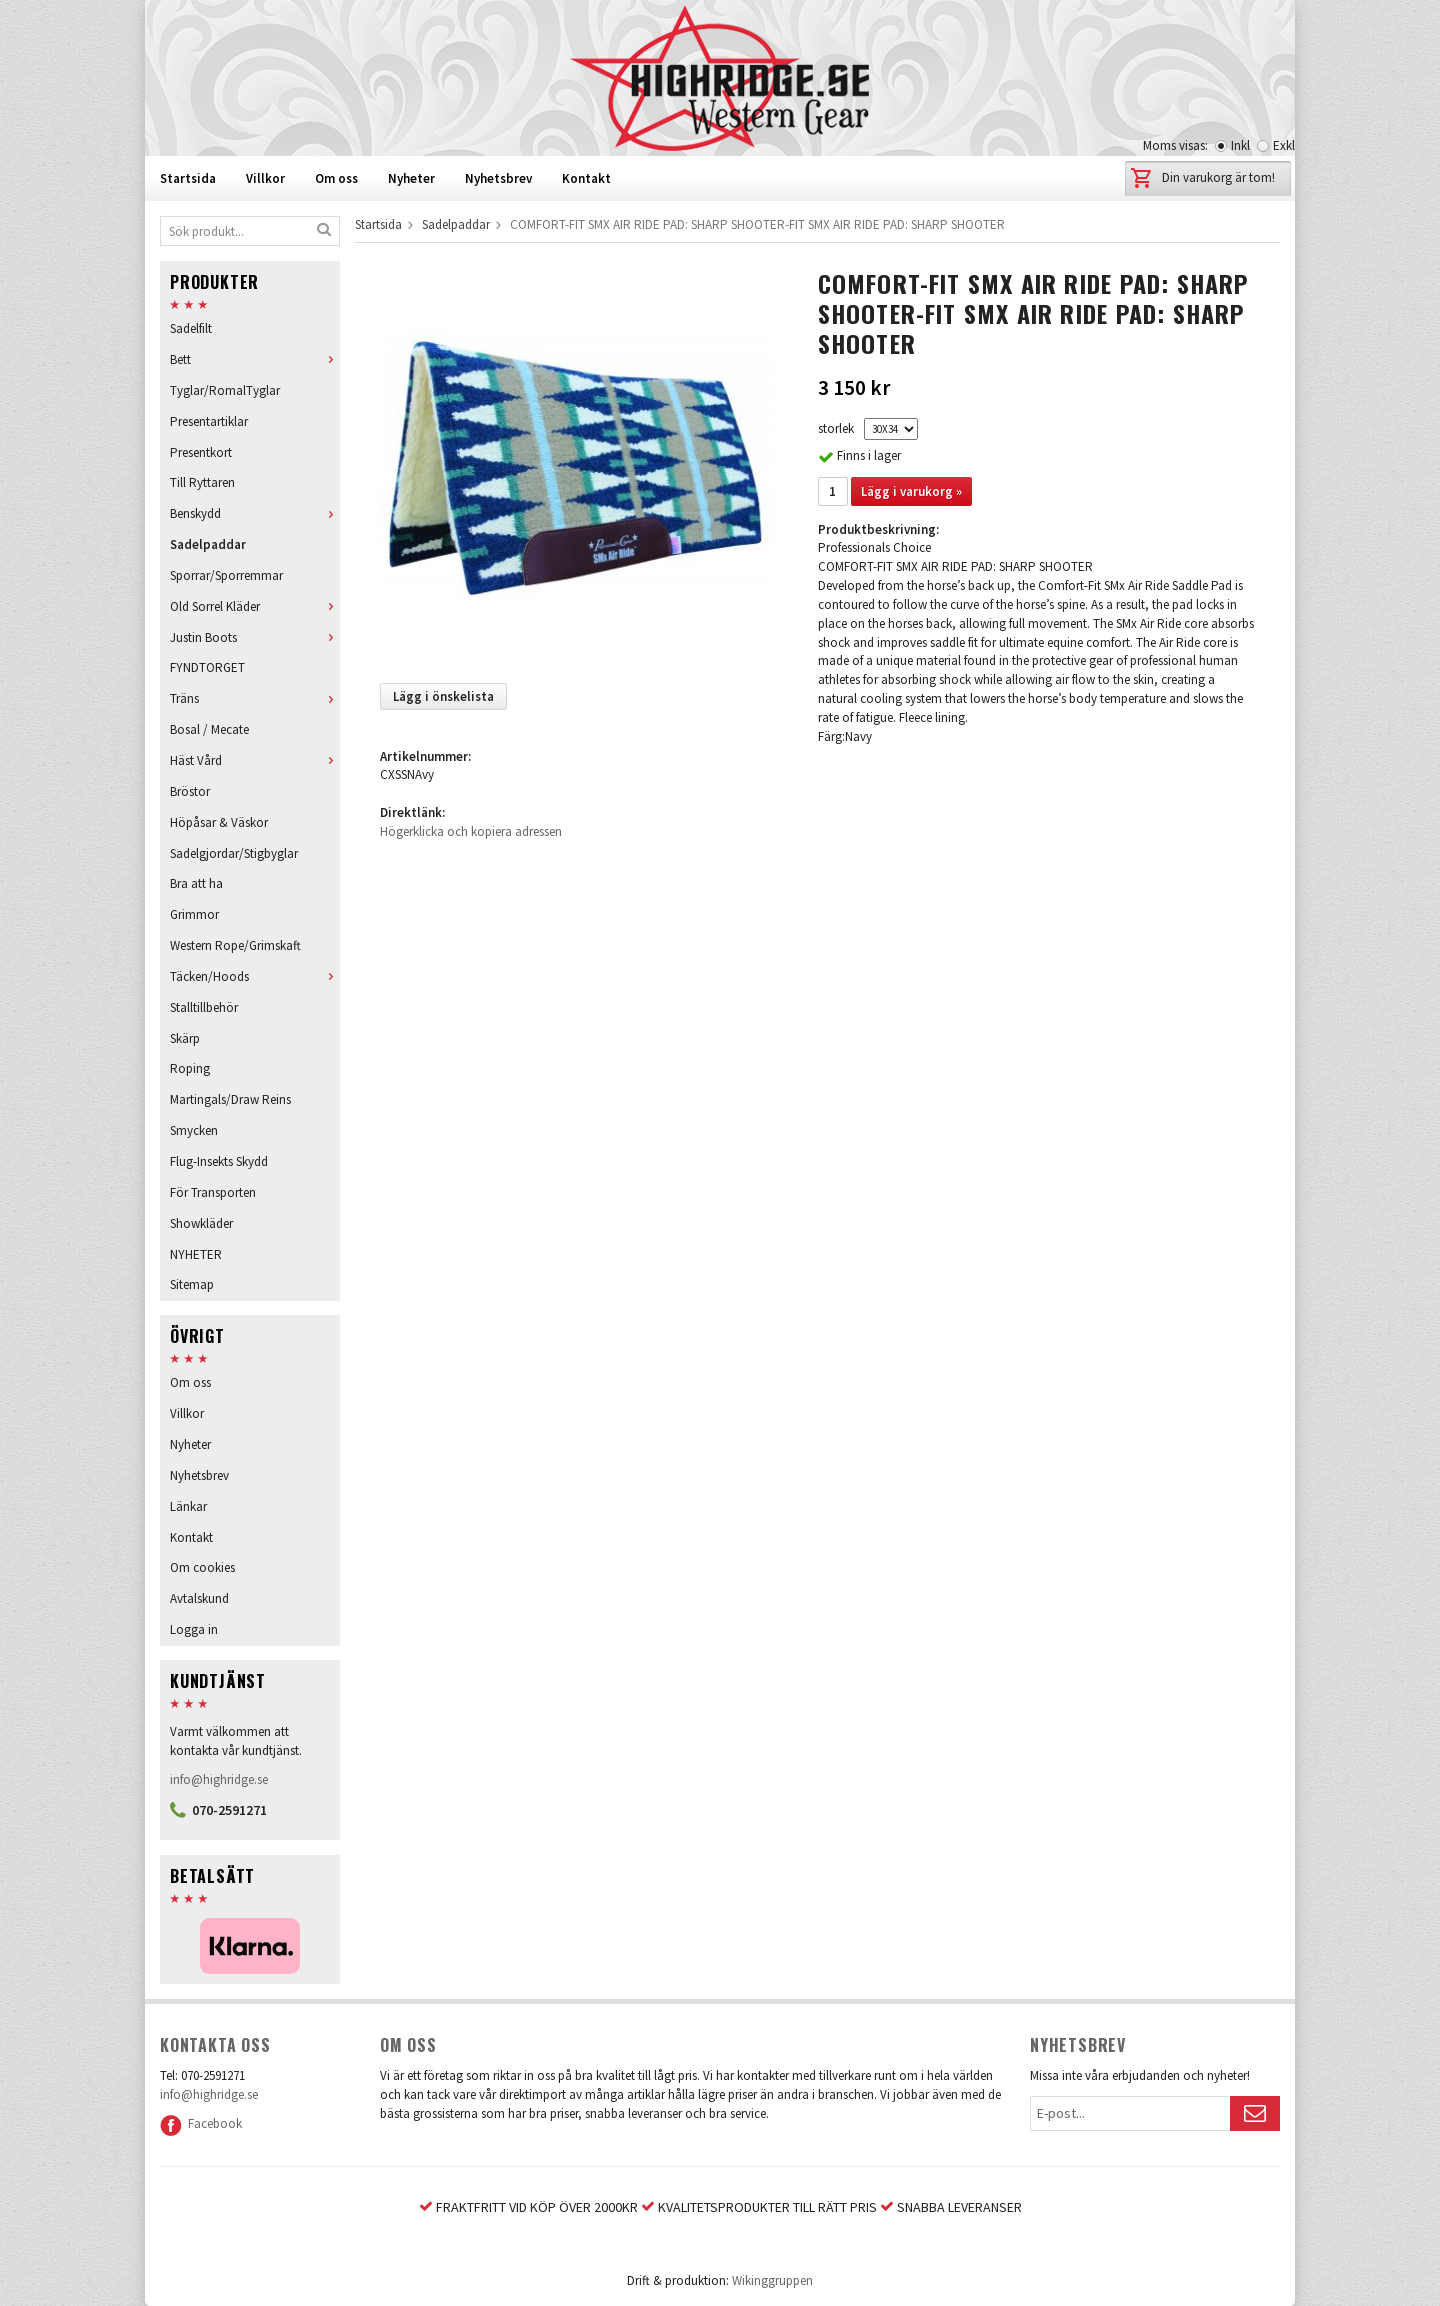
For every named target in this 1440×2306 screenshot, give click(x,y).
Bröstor (190, 791)
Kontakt (586, 178)
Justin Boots (255, 637)
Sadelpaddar (208, 544)
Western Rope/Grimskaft (235, 945)
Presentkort (201, 452)
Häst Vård (255, 760)
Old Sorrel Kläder (255, 606)
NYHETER (196, 1254)
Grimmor (194, 914)
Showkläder (201, 1223)
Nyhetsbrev (498, 178)
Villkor (265, 178)
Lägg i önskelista (443, 696)
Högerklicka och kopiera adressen (471, 831)
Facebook (201, 2123)
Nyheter (411, 178)
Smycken (194, 1130)
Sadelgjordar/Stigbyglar (234, 853)
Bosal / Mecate (209, 729)
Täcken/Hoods (255, 976)
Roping (190, 1068)
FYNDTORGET (207, 667)
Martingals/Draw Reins (230, 1099)
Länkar (188, 1506)
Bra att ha (196, 883)
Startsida (188, 178)
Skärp (185, 1038)
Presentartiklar (209, 421)
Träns (255, 698)
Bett (255, 359)
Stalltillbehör (204, 1007)
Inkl (1240, 145)
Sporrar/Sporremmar (226, 575)
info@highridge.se (219, 1779)
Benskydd (255, 513)
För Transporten (213, 1192)
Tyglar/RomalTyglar (225, 390)
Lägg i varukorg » (911, 491)
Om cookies (202, 1567)
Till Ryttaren (202, 482)
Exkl (1284, 145)
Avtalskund (199, 1598)
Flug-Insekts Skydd (219, 1161)
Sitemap (192, 1284)
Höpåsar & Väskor (219, 822)
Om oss (336, 178)
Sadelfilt (191, 328)
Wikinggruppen (772, 2280)
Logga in (194, 1629)
